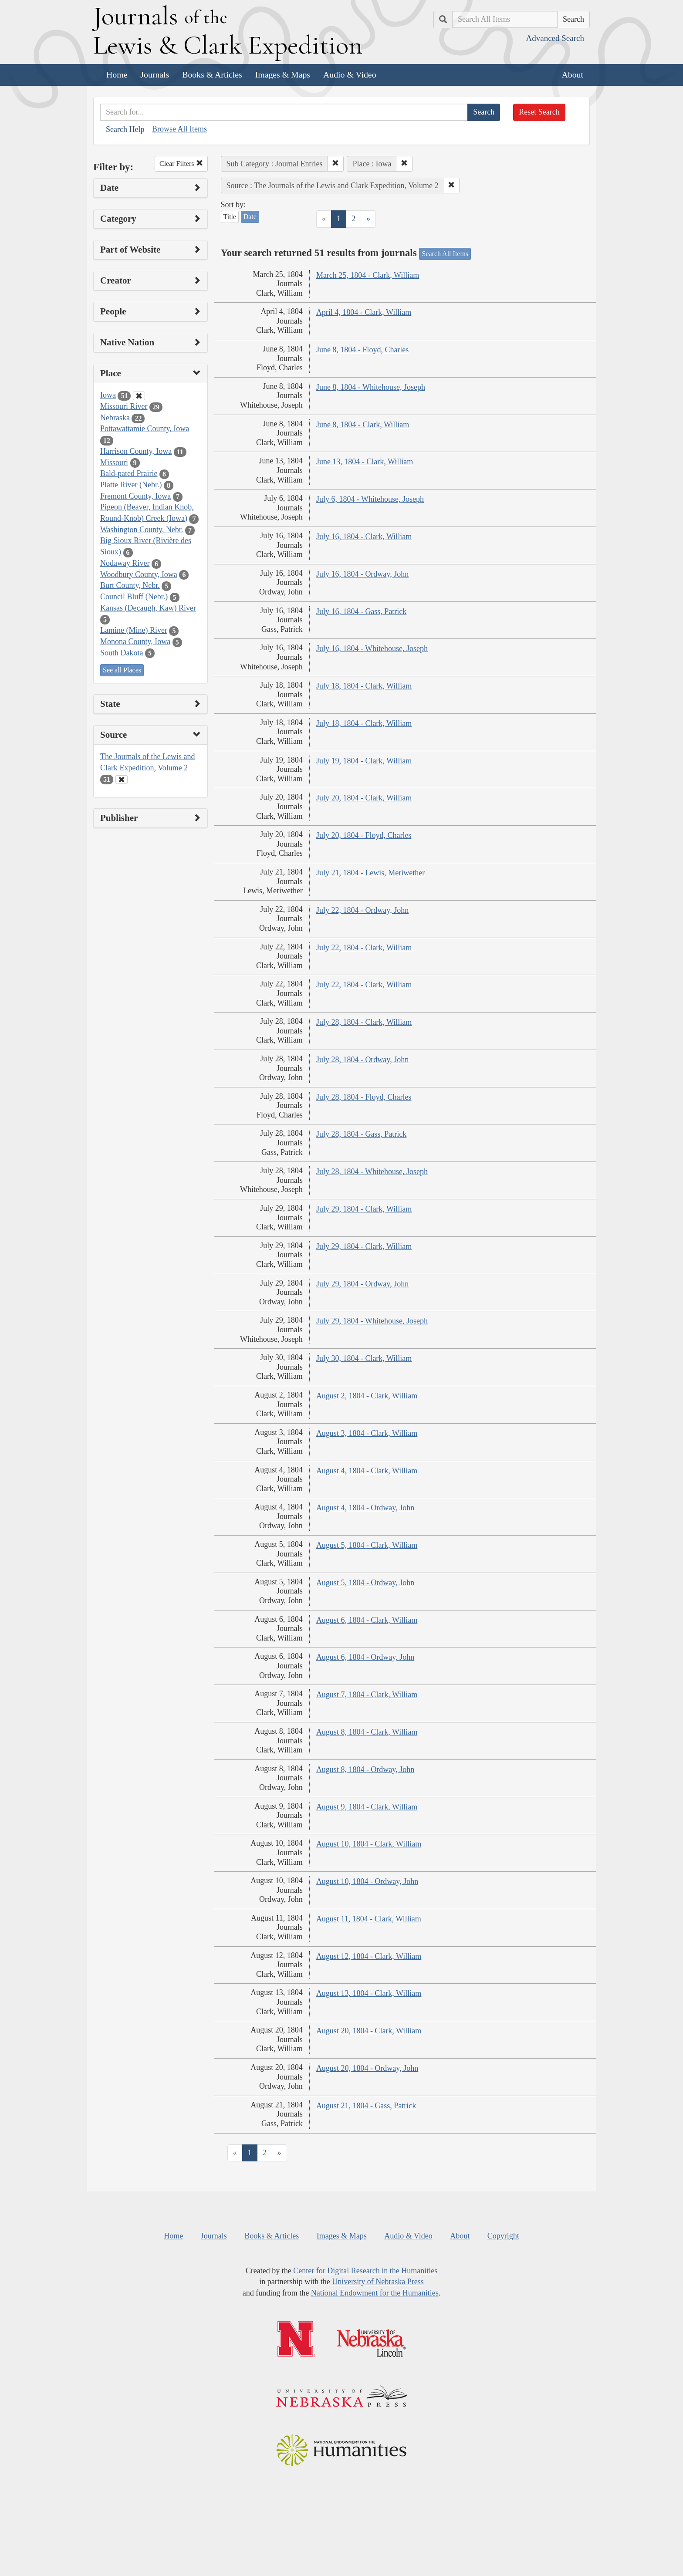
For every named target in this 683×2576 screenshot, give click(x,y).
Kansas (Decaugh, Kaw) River (148, 608)
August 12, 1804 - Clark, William (368, 1956)
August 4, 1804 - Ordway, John (365, 1507)
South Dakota (121, 652)
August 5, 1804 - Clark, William (366, 1545)
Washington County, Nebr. (141, 529)
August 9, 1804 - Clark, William (366, 1807)
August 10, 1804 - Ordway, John (367, 1881)
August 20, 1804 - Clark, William (368, 2030)
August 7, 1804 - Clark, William (366, 1694)
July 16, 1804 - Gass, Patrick (361, 611)
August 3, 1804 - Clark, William (366, 1433)
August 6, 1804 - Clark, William (366, 1620)
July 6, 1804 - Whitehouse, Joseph (370, 499)
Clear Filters (181, 163)
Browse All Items (179, 129)
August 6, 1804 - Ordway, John (365, 1657)
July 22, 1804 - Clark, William (364, 947)
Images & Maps (282, 74)
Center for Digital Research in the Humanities (365, 2270)
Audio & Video (349, 74)
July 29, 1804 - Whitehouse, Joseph (372, 1321)
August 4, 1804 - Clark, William (366, 1470)
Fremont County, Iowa (135, 496)
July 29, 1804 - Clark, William (364, 1209)
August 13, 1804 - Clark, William (368, 1993)
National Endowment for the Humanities (375, 2293)
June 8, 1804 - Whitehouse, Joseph (370, 387)
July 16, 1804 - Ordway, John (362, 574)
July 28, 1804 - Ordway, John (362, 1059)
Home (116, 74)
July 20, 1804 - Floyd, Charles (364, 835)
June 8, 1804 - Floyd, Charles (362, 349)
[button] (335, 164)
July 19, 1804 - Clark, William (364, 760)
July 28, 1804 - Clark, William (364, 1022)
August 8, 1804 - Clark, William (366, 1732)
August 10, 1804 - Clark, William (368, 1844)
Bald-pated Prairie (128, 473)
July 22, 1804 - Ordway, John (362, 910)
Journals (154, 74)
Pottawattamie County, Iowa (144, 428)
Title (230, 216)
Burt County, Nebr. (130, 585)
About (572, 74)
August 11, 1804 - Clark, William (368, 1918)
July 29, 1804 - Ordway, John (362, 1284)
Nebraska (115, 417)
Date (250, 216)
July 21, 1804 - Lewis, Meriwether (370, 872)
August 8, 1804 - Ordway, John (365, 1769)
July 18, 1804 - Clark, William (364, 686)
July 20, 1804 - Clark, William (364, 797)
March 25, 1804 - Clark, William (367, 275)
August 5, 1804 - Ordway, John (365, 1582)
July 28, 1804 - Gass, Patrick (361, 1134)
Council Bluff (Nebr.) (134, 596)
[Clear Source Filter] (121, 779)
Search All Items (445, 253)
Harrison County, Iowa (136, 451)
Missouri (114, 462)
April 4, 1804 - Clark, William (363, 312)
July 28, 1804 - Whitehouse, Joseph (372, 1171)
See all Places (122, 670)
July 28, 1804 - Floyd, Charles (364, 1097)
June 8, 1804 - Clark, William (362, 424)
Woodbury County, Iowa (138, 574)
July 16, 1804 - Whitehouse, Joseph (372, 648)
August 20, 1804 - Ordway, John (367, 2068)
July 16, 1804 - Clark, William (364, 536)
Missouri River (124, 406)
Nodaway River (124, 563)
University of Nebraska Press (377, 2281)
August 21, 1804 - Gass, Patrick (366, 2105)
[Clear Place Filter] (139, 396)
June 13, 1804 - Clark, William (364, 461)
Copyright (503, 2236)
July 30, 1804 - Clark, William (364, 1358)
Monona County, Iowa (135, 641)
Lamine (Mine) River (133, 630)
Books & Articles (212, 74)
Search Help (125, 129)
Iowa (108, 395)
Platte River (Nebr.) (131, 484)
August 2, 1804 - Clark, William (366, 1395)
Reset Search (539, 112)
